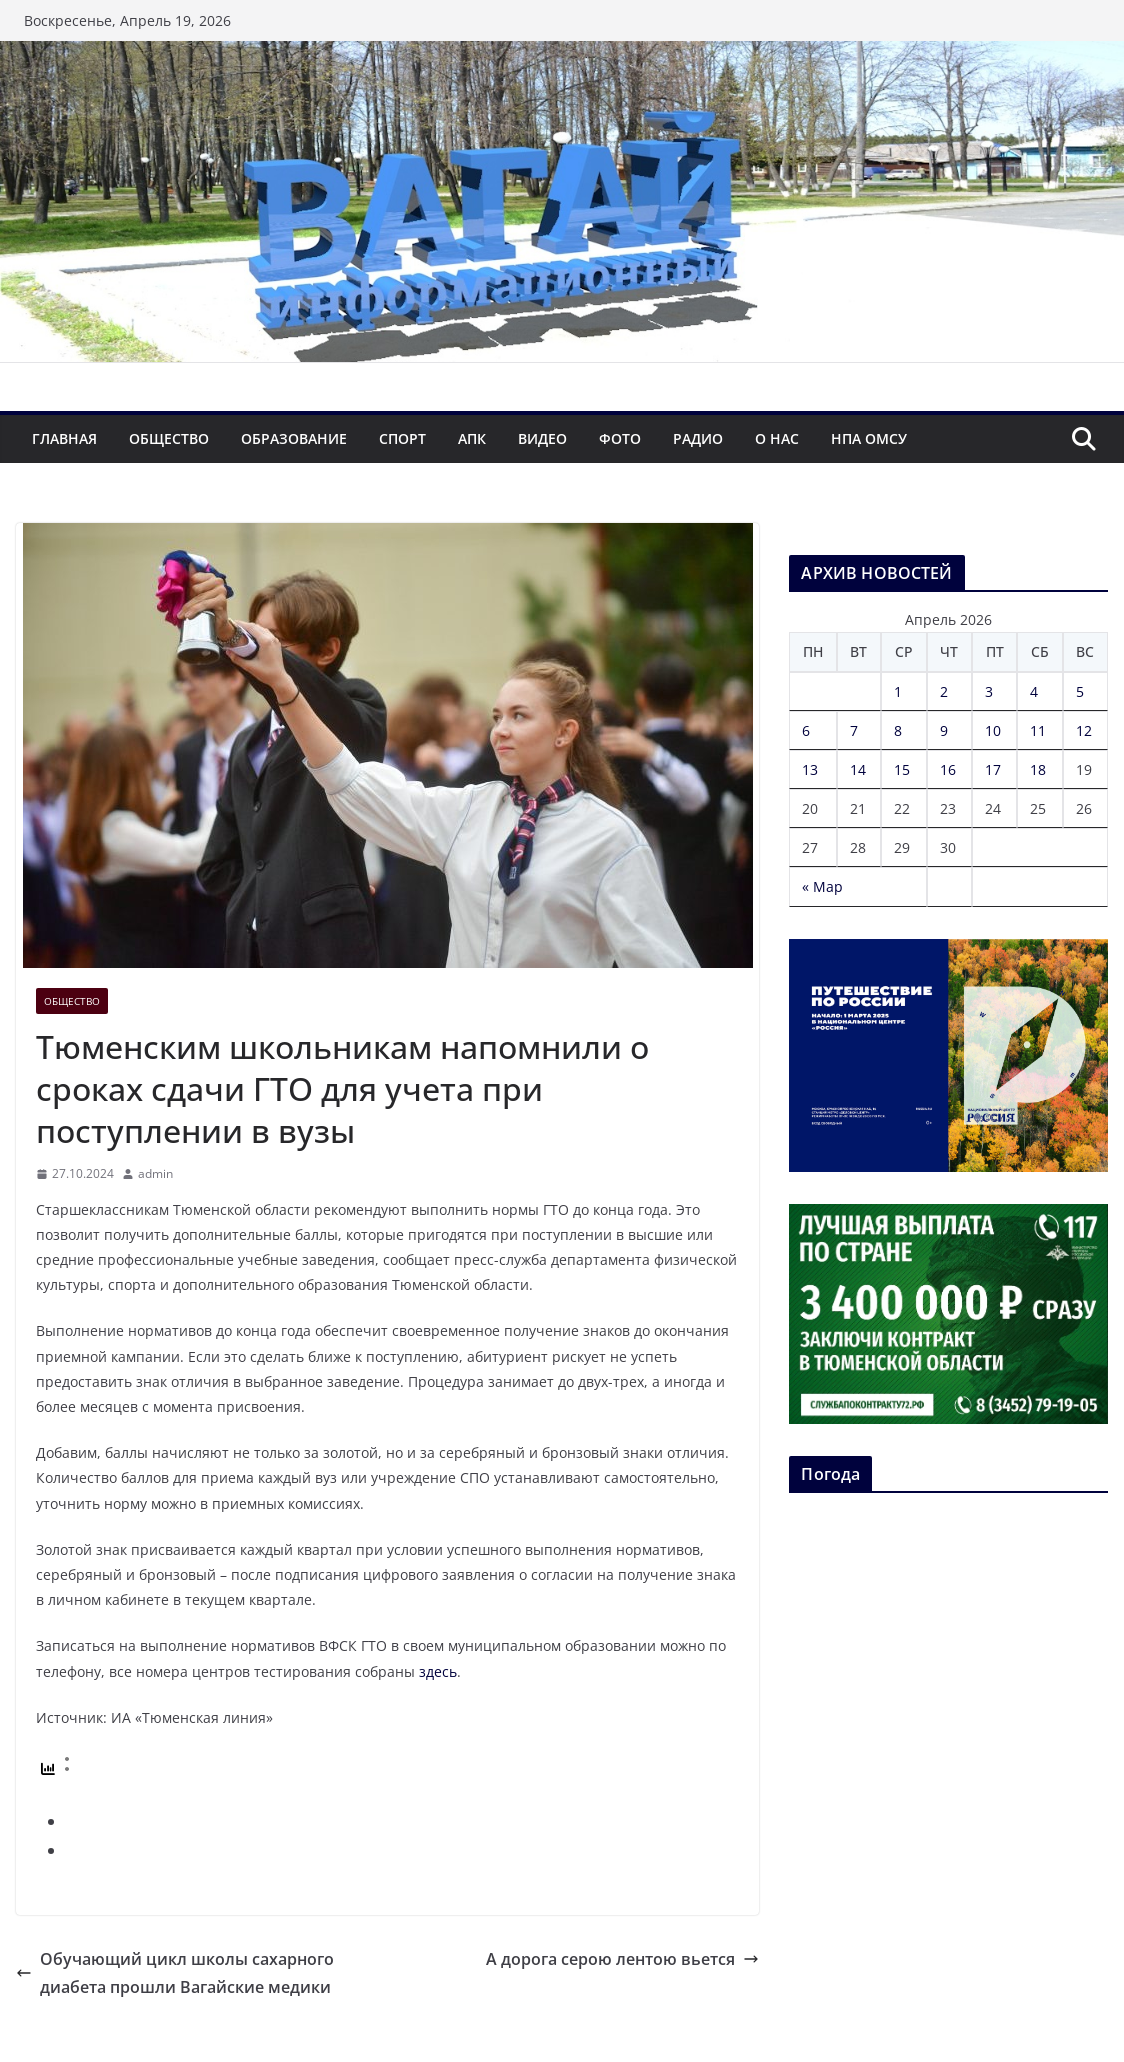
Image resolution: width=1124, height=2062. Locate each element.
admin (155, 1173)
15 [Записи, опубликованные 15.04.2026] (902, 769)
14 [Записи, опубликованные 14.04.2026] (858, 769)
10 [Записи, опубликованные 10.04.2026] (993, 730)
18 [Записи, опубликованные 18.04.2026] (1038, 769)
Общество (169, 438)
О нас (777, 438)
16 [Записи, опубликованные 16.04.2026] (948, 769)
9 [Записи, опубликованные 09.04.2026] (944, 730)
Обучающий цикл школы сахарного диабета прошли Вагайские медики (175, 1973)
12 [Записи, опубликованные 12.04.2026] (1084, 730)
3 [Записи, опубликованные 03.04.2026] (989, 691)
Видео (542, 438)
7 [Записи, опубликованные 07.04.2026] (854, 730)
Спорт (402, 438)
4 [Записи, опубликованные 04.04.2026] (1034, 691)
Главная (64, 438)
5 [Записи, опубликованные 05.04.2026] (1080, 691)
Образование (294, 438)
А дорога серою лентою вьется (622, 1959)
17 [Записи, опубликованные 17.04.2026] (993, 769)
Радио (698, 438)
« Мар (822, 886)
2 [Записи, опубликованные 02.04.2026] (944, 691)
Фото (620, 438)
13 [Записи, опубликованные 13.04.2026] (810, 769)
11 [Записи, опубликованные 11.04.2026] (1038, 730)
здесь (438, 1671)
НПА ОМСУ (869, 438)
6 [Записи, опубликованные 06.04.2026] (806, 730)
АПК (472, 438)
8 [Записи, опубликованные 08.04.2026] (898, 730)
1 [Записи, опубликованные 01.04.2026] (898, 691)
